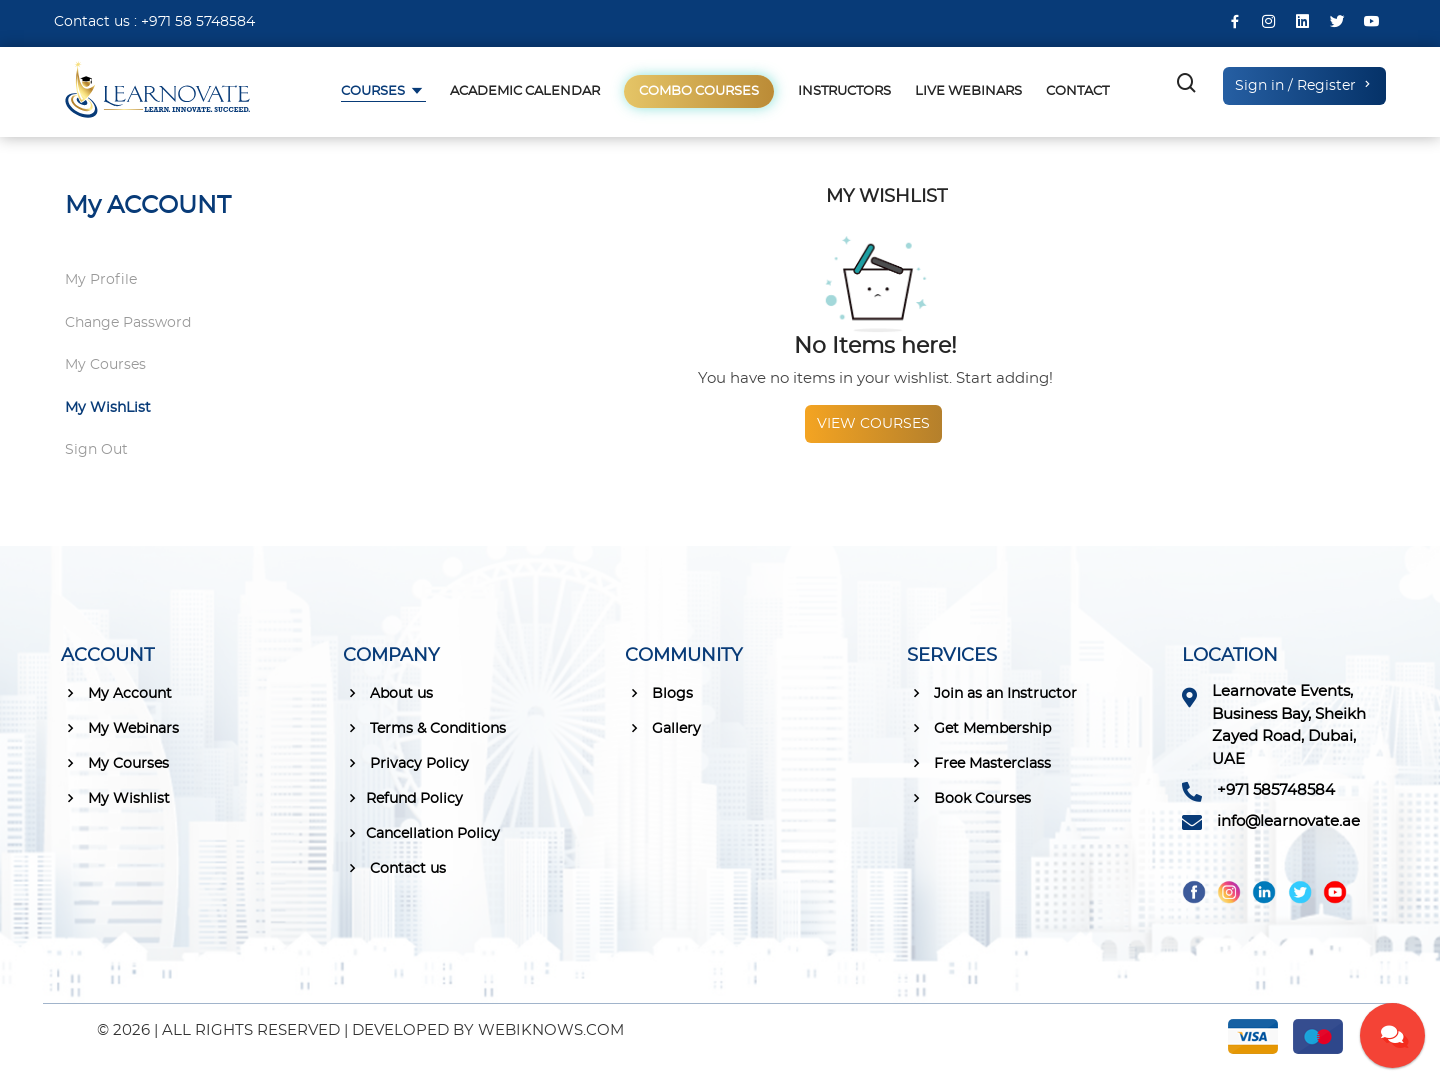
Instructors (844, 91)
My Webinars (120, 728)
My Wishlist (115, 798)
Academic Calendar (525, 91)
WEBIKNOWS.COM (551, 1030)
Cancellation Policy (421, 833)
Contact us (394, 868)
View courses (873, 424)
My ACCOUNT (148, 206)
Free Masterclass (979, 763)
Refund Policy (403, 798)
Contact (1077, 91)
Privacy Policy (406, 763)
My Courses (105, 365)
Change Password (128, 323)
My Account (116, 693)
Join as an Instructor (992, 693)
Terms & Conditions (424, 728)
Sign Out (96, 450)
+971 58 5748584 (198, 22)
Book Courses (969, 798)
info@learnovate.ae (1288, 821)
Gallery (663, 728)
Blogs (659, 693)
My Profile (101, 280)
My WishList (108, 408)
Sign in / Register (1304, 85)
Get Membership (979, 728)
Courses (374, 91)
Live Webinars (968, 91)
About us (388, 693)
